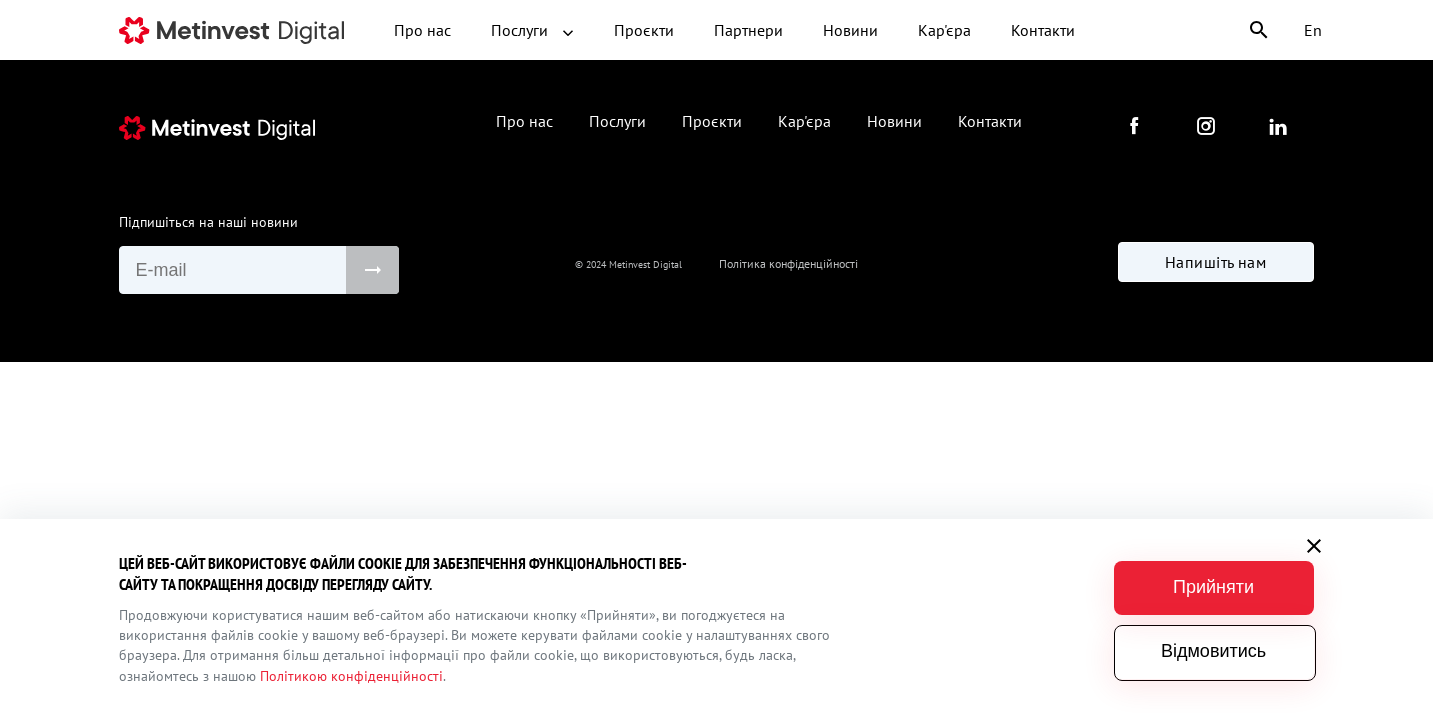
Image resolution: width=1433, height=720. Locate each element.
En (1313, 30)
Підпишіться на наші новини (208, 222)
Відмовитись (1213, 651)
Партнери (748, 30)
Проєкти (644, 30)
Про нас (422, 30)
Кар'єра (944, 30)
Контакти (1043, 30)
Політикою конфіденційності (351, 676)
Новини (850, 30)
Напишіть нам (1216, 262)
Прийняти (1213, 587)
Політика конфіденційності (788, 263)
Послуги (532, 30)
